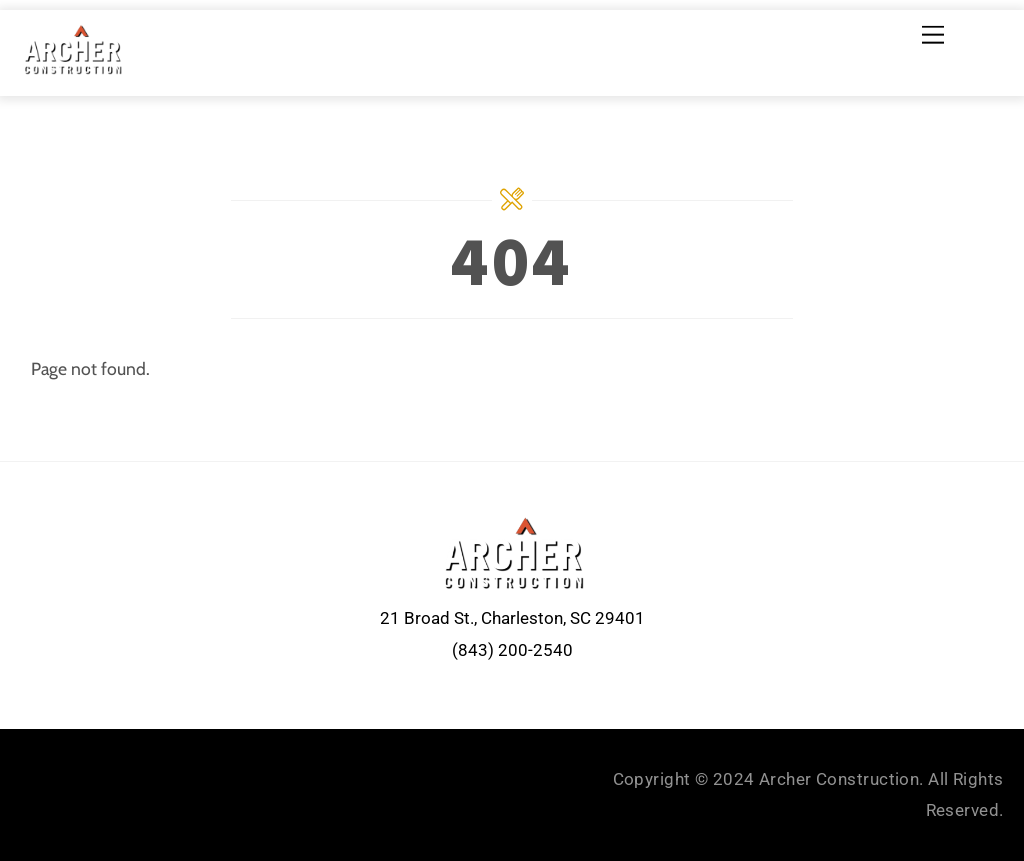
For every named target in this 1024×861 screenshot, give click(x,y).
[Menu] (933, 34)
